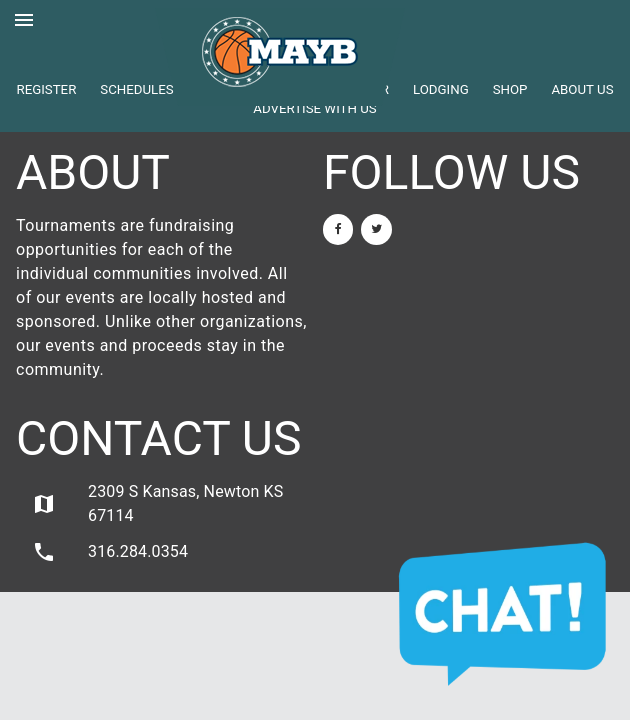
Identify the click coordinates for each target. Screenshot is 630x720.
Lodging (441, 89)
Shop (510, 89)
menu (24, 20)
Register (46, 89)
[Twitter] (376, 229)
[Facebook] (338, 229)
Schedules (136, 89)
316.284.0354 (110, 552)
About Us (582, 89)
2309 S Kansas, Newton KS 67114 (157, 503)
